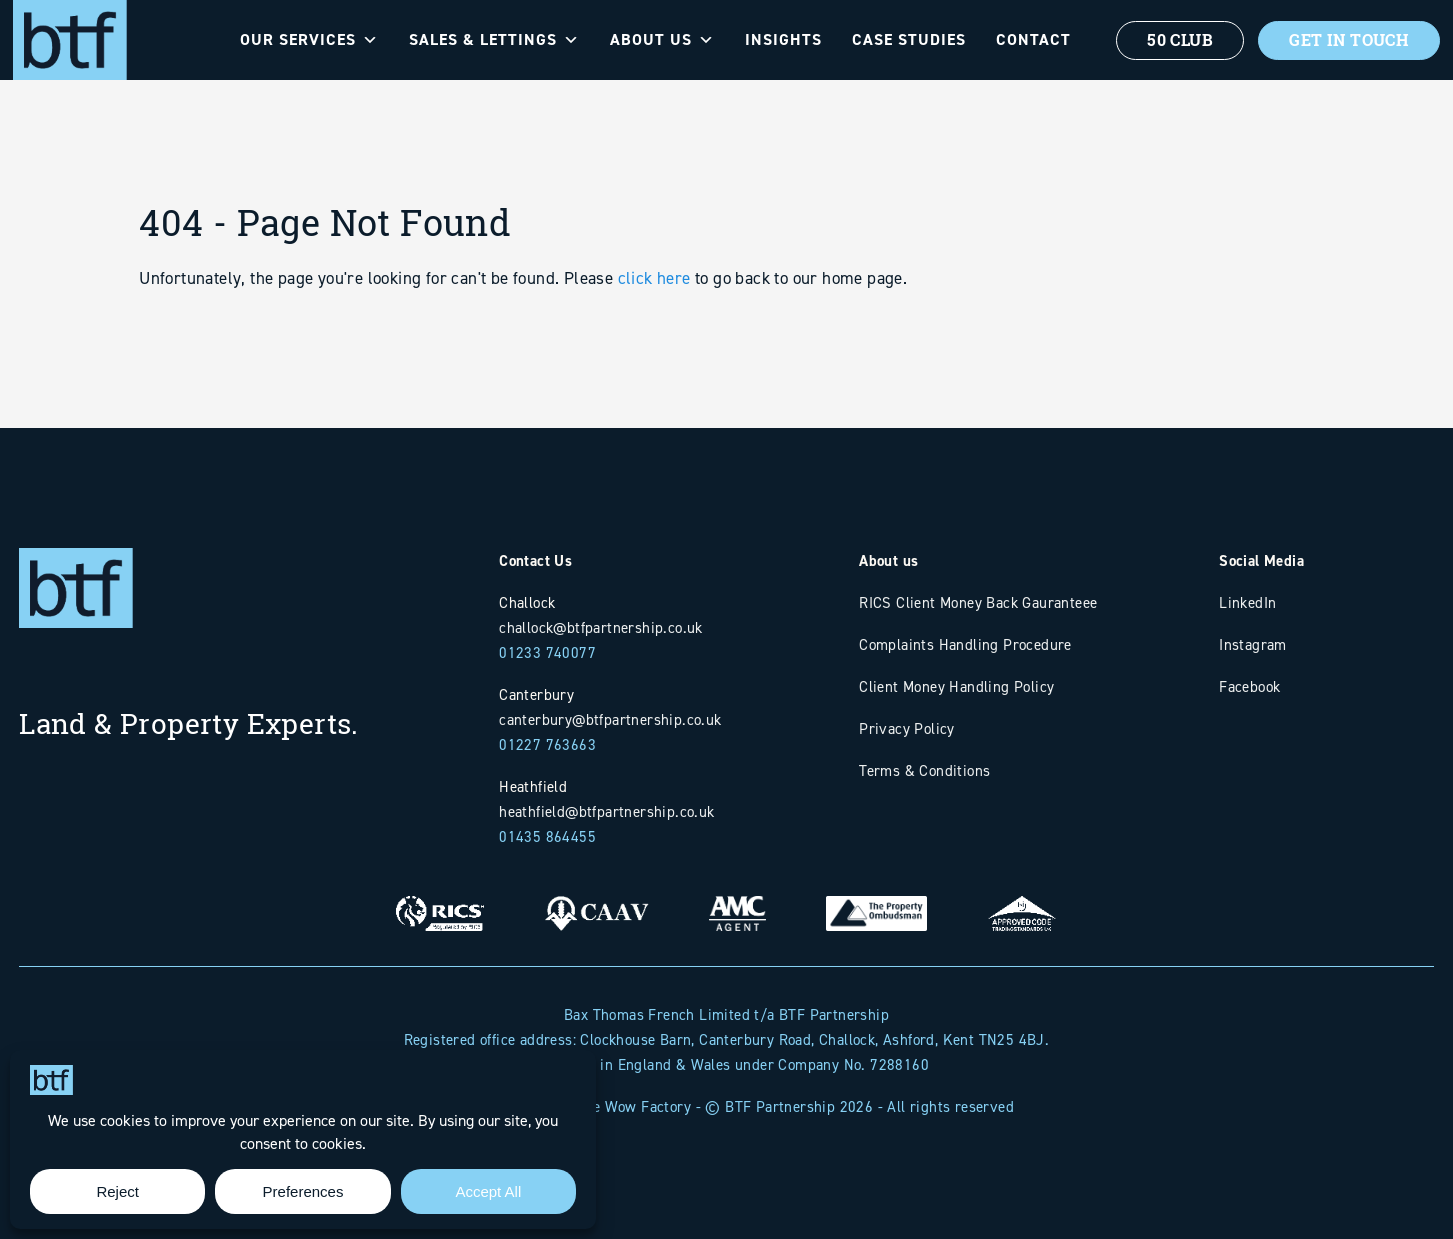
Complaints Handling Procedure (965, 644)
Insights (783, 39)
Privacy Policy (907, 728)
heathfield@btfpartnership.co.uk (606, 811)
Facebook (1249, 686)
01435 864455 (547, 836)
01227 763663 (547, 744)
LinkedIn (1247, 602)
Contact (1033, 39)
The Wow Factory (633, 1106)
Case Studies (909, 39)
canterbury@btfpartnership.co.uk (610, 719)
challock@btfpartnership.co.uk (601, 627)
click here (654, 293)
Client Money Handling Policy (956, 686)
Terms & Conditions (924, 770)
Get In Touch (1349, 40)
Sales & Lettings (494, 40)
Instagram (1253, 644)
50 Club (1180, 40)
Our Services (309, 40)
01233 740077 (547, 652)
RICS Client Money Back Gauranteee (978, 602)
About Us (662, 40)
